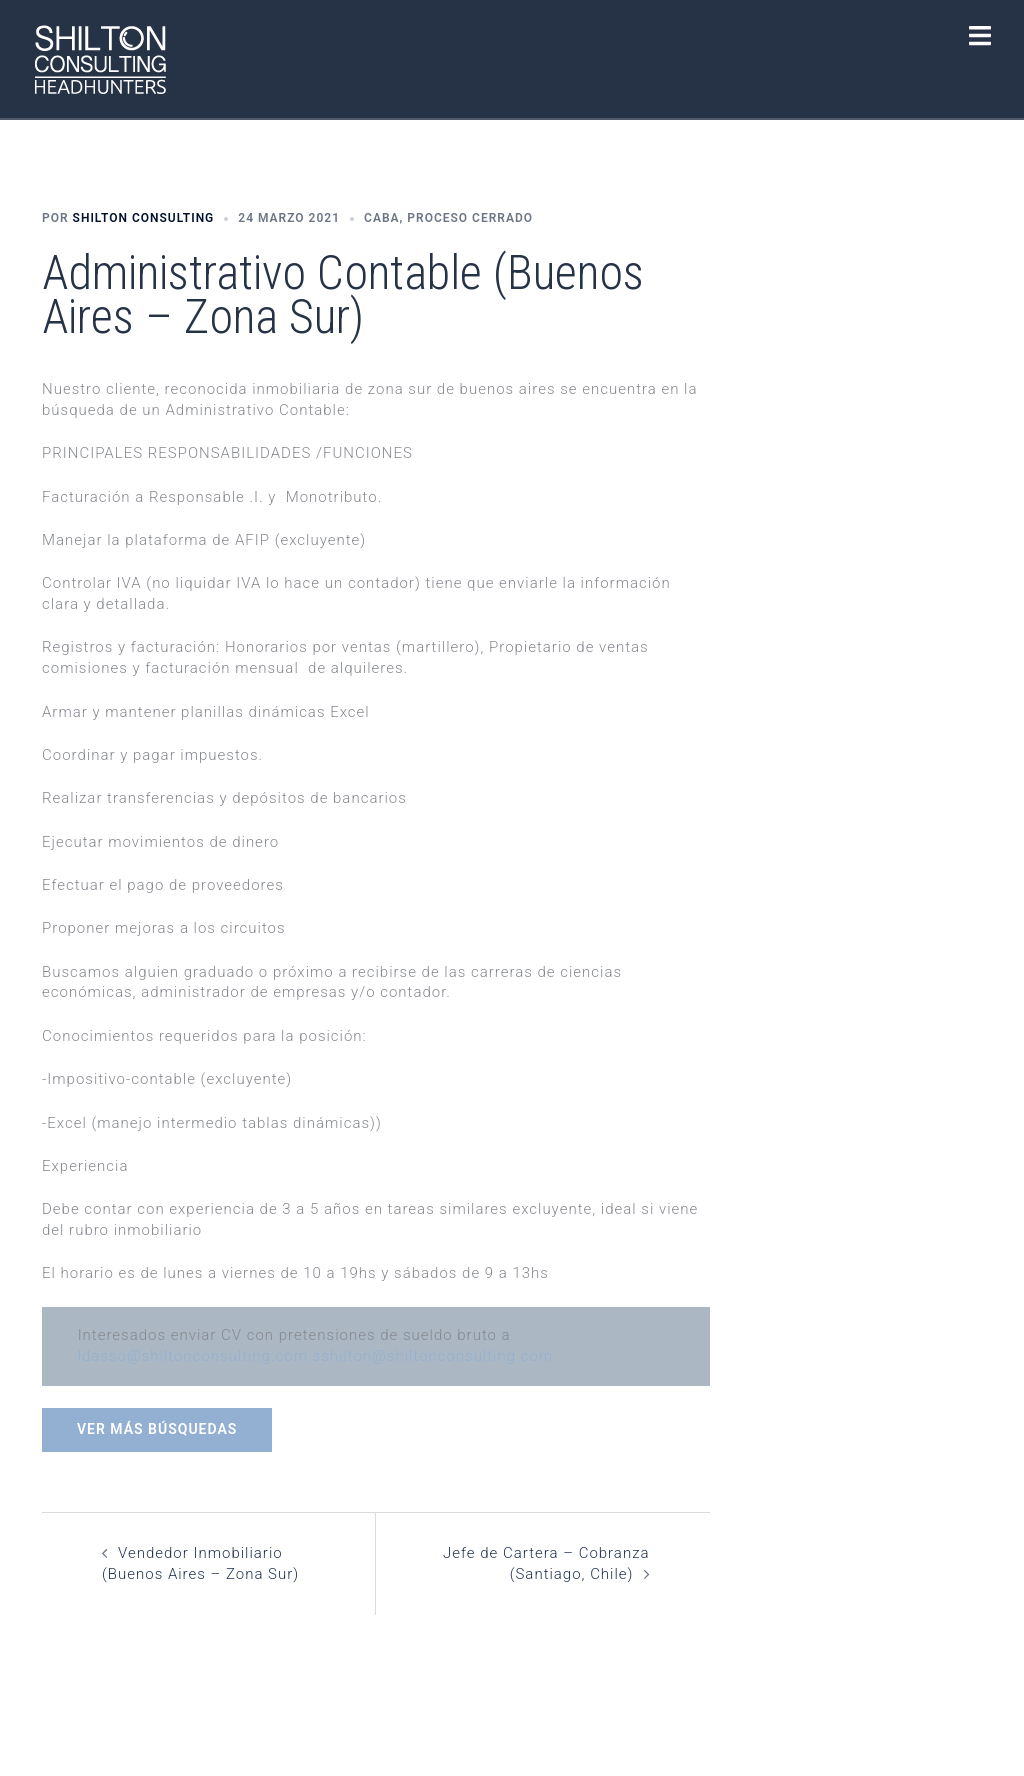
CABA (381, 218)
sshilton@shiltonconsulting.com (433, 1356)
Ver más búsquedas (157, 1429)
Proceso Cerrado (470, 218)
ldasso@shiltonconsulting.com (193, 1356)
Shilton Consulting (144, 218)
